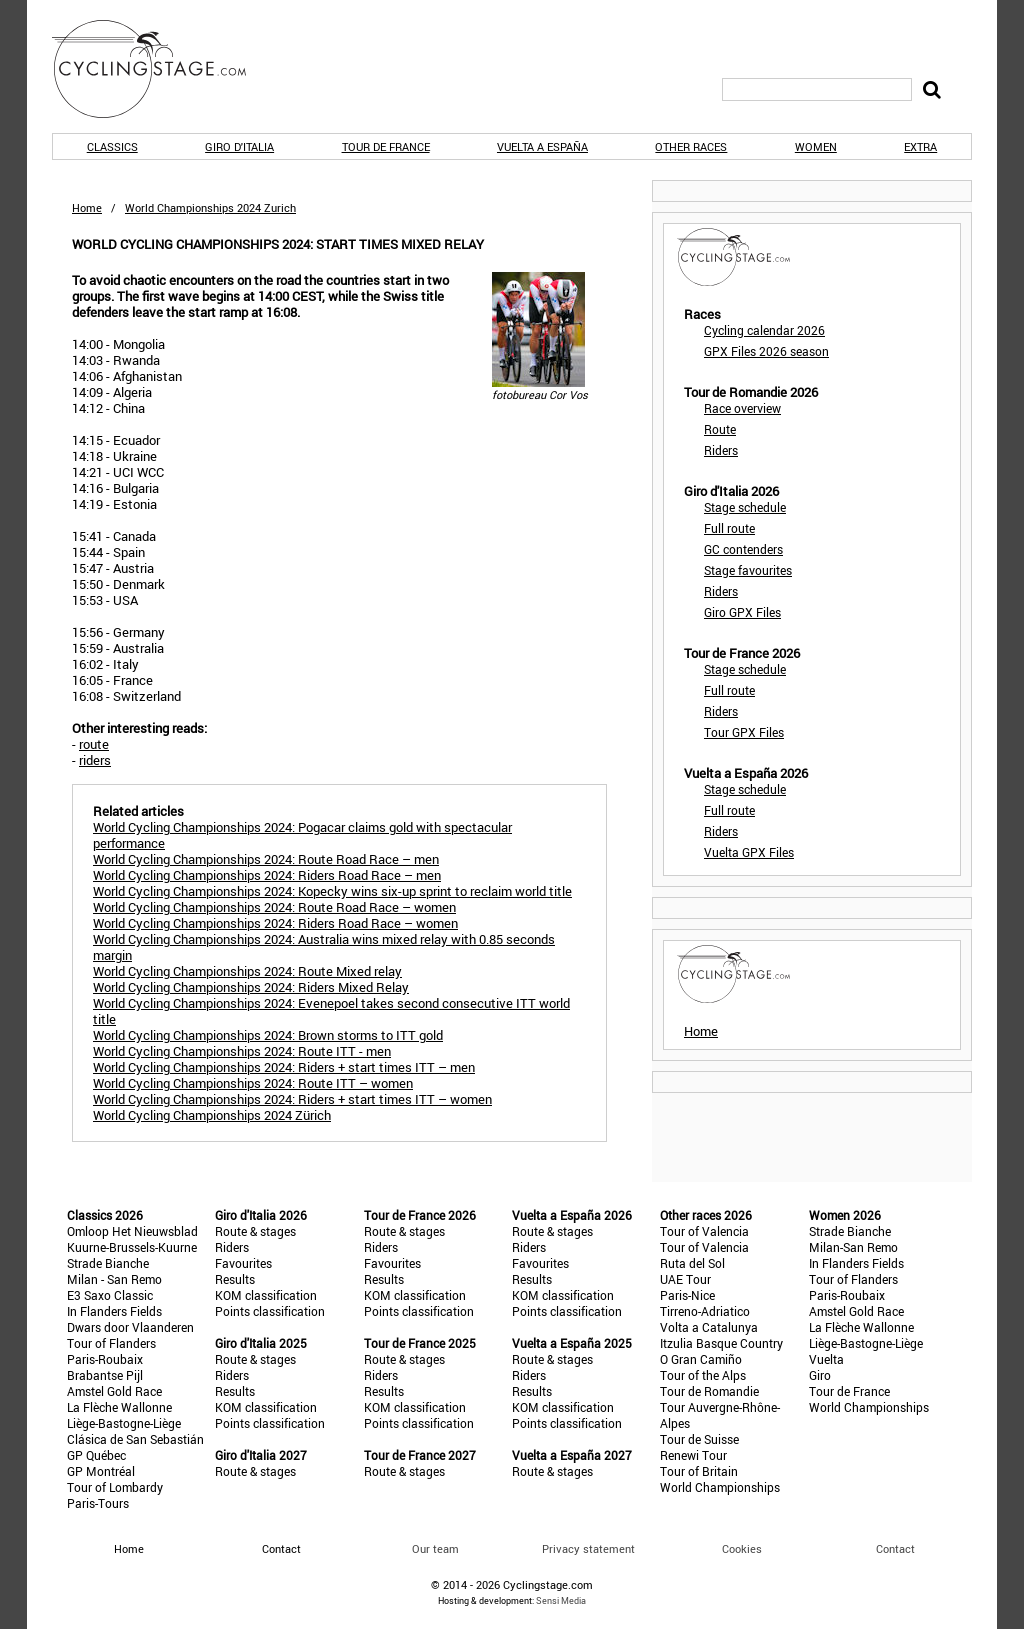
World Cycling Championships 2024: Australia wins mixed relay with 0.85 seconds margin (324, 947)
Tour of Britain (699, 1471)
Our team (435, 1548)
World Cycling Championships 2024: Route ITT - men (242, 1051)
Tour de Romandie (709, 1391)
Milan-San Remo (853, 1247)
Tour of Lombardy (115, 1487)
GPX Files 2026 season (766, 351)
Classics (112, 146)
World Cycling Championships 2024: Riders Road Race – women (275, 923)
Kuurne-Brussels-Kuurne (132, 1247)
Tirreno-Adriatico (705, 1311)
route (94, 744)
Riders (721, 450)
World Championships (720, 1487)
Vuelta (826, 1359)
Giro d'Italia (239, 146)
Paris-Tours (98, 1503)
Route (720, 429)
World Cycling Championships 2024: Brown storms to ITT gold (268, 1035)
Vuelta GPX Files (749, 852)
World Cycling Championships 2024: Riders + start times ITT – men (284, 1067)
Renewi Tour (693, 1455)
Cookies (742, 1548)
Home (87, 207)
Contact (895, 1548)
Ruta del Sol (692, 1263)
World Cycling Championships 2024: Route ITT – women (253, 1083)
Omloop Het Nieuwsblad (132, 1231)
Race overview (742, 408)
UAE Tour (685, 1279)
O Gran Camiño (701, 1359)
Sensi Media (561, 1600)
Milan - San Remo (114, 1279)
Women (816, 146)
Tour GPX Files (744, 732)
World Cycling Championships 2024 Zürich (212, 1115)
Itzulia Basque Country (721, 1343)
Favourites (243, 1263)
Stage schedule (745, 507)
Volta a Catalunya (709, 1327)
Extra (920, 146)
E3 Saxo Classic (110, 1295)
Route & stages (255, 1231)
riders (95, 760)
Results (235, 1279)
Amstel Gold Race (114, 1391)
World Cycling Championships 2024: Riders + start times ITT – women (292, 1099)
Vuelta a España (542, 146)
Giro (820, 1375)
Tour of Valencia (704, 1231)
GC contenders (743, 549)
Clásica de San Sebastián (135, 1439)
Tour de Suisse (699, 1439)
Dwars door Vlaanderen (130, 1327)
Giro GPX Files (742, 612)
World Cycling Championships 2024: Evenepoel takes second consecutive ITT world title (331, 1011)
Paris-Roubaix (105, 1359)
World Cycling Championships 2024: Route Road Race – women (274, 907)
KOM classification (266, 1295)
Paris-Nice (687, 1295)
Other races (691, 146)
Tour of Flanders (111, 1343)
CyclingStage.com (162, 69)
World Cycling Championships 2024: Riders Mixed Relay (251, 987)
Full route (729, 528)
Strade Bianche (108, 1263)
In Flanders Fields (114, 1311)
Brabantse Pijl (105, 1375)
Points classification (270, 1311)
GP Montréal (101, 1471)
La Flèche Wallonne (119, 1407)
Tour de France (386, 146)
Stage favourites (748, 570)
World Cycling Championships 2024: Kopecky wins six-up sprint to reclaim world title (332, 891)
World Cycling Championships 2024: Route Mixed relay (247, 971)
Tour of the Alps (703, 1375)
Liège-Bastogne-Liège (124, 1423)
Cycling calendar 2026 (764, 330)
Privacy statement (588, 1548)
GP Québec (96, 1455)
